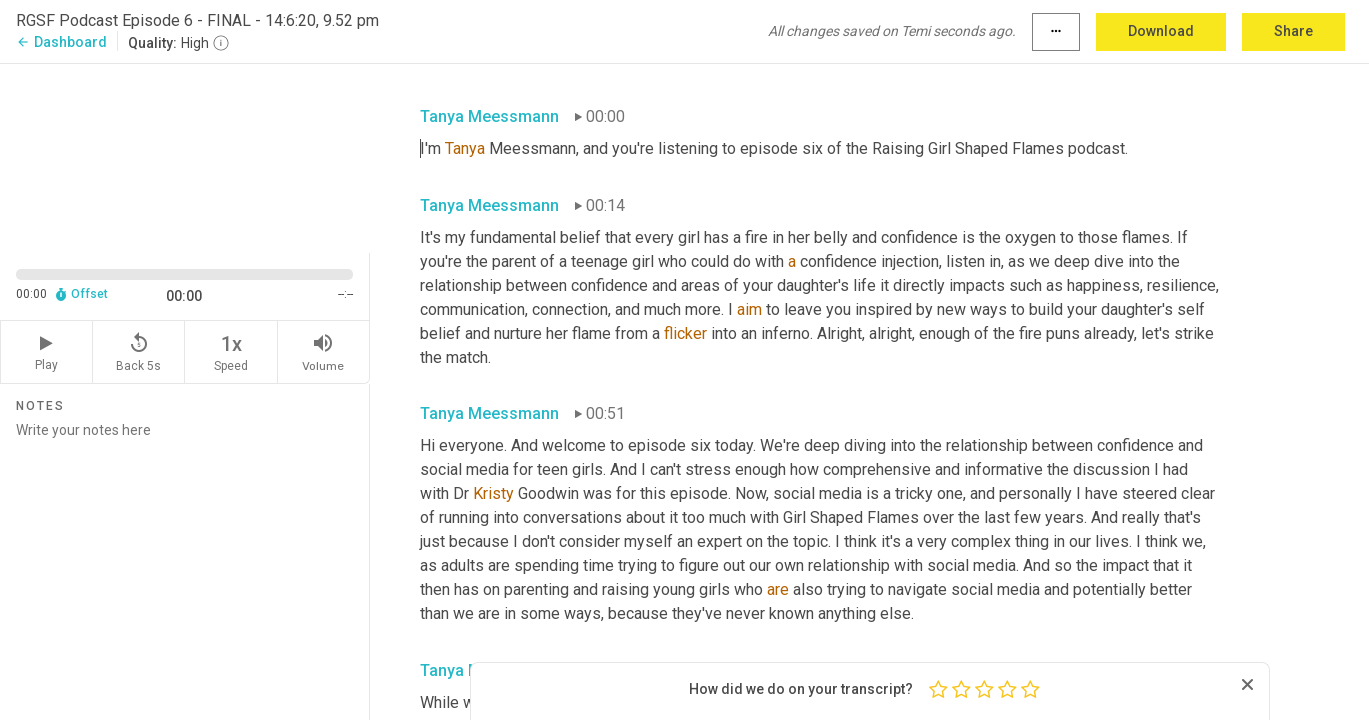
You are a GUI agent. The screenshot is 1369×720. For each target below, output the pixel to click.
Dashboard (61, 42)
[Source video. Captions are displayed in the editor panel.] (185, 156)
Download (1161, 31)
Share (1293, 31)
